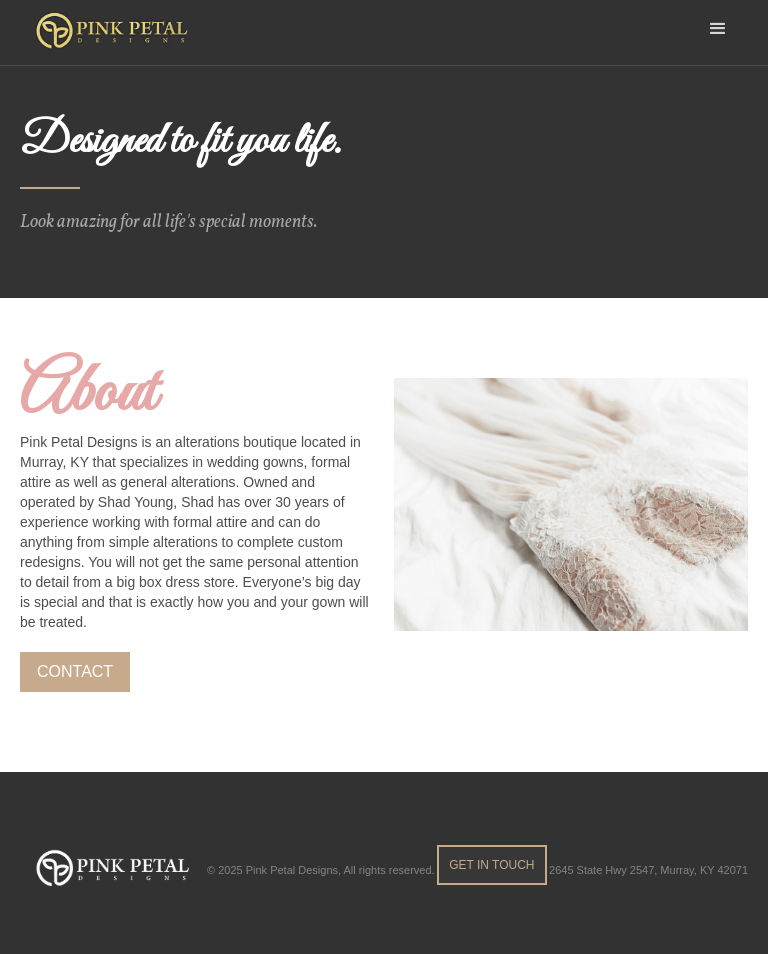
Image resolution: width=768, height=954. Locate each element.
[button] (718, 28)
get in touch (491, 865)
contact (75, 671)
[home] (116, 32)
